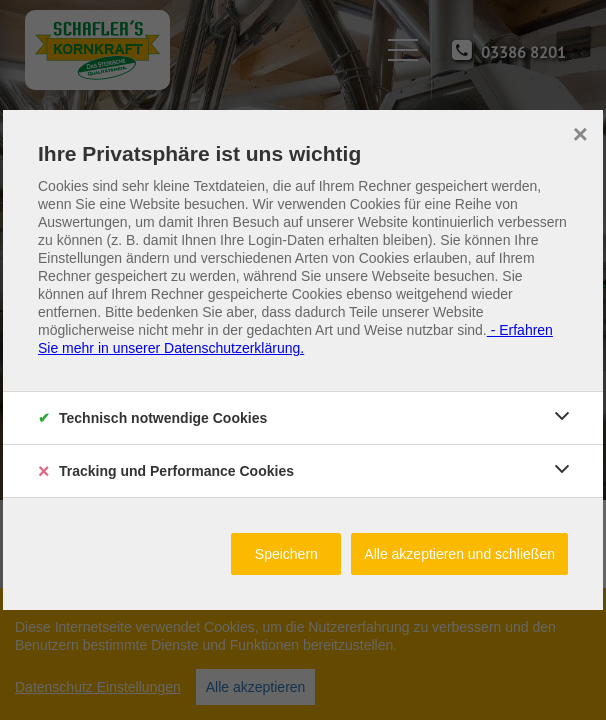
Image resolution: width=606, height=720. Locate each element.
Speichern (286, 554)
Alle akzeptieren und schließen (459, 554)
